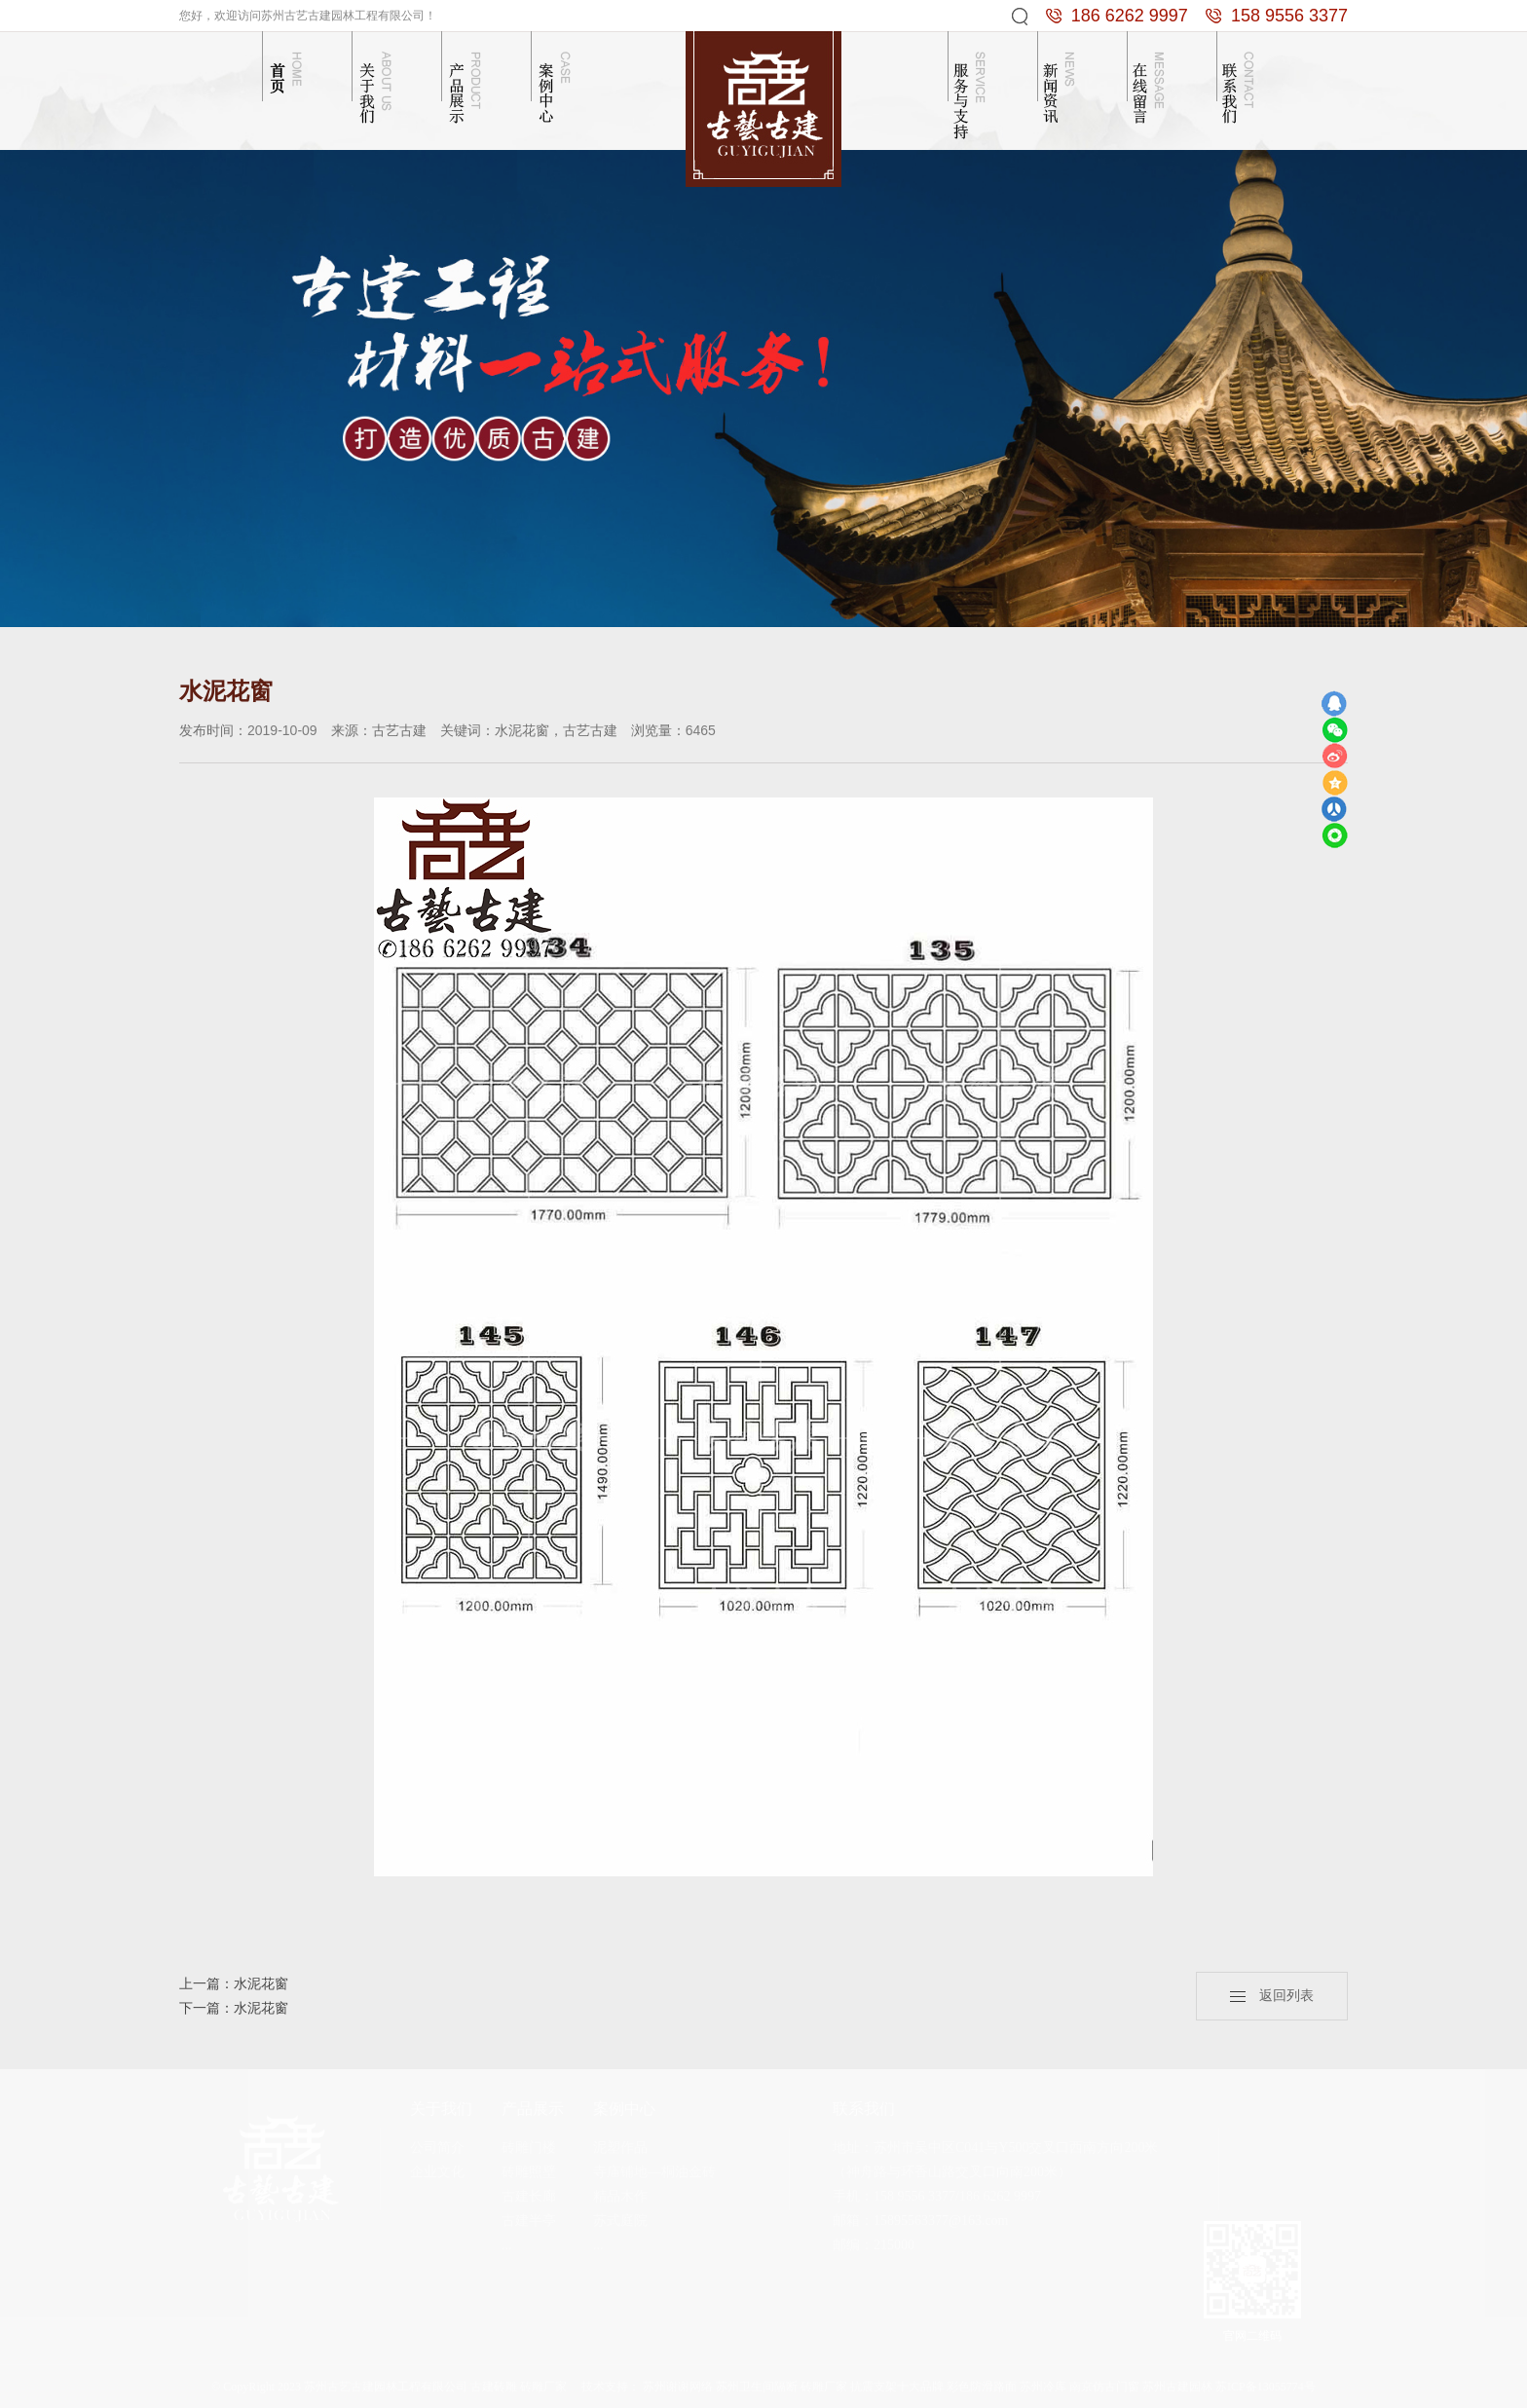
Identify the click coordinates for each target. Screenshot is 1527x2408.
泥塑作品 (620, 2147)
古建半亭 (529, 2220)
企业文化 (437, 2172)
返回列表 (1272, 1995)
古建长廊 (529, 2196)
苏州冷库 (1043, 2386)
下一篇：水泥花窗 (233, 2008)
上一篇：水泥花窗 (233, 1984)
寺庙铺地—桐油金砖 (654, 2172)
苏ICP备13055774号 (1265, 2386)
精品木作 (620, 2196)
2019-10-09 (282, 730)
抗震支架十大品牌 (897, 2386)
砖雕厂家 (824, 2386)
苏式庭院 (620, 2220)
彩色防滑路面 (982, 2386)
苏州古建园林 (1177, 2386)
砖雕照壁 (529, 2172)
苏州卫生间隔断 (757, 2386)
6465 (701, 730)
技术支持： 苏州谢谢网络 (647, 2386)
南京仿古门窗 (1104, 2386)
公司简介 (437, 2147)
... (507, 2245)
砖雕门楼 (529, 2147)
